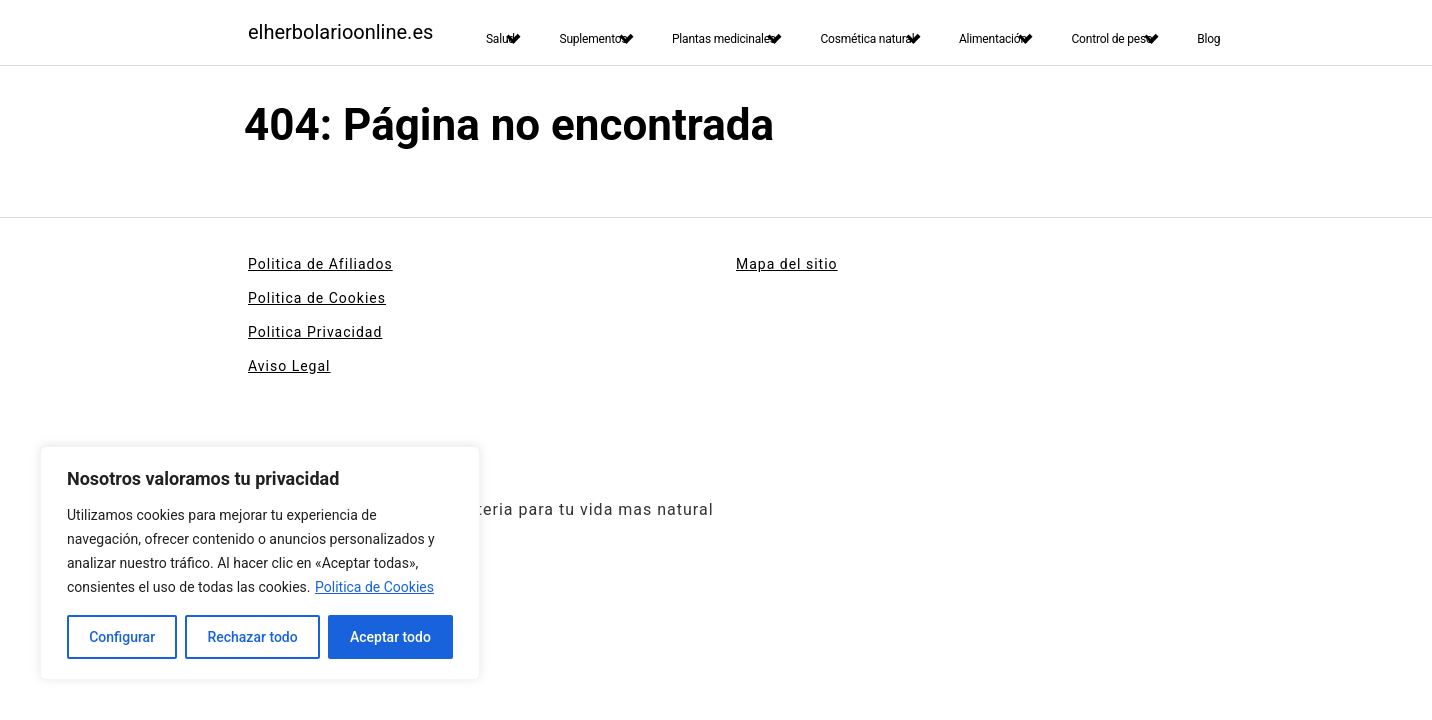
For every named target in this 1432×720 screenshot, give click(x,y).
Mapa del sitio (787, 264)
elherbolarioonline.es (340, 32)
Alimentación (993, 39)
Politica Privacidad (315, 332)
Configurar (122, 637)
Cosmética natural (867, 39)
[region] (260, 563)
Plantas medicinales (724, 39)
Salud (500, 39)
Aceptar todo (390, 637)
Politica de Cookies (374, 587)
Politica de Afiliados (320, 264)
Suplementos (593, 39)
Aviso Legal (289, 366)
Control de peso (1111, 39)
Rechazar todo (252, 637)
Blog (1208, 39)
